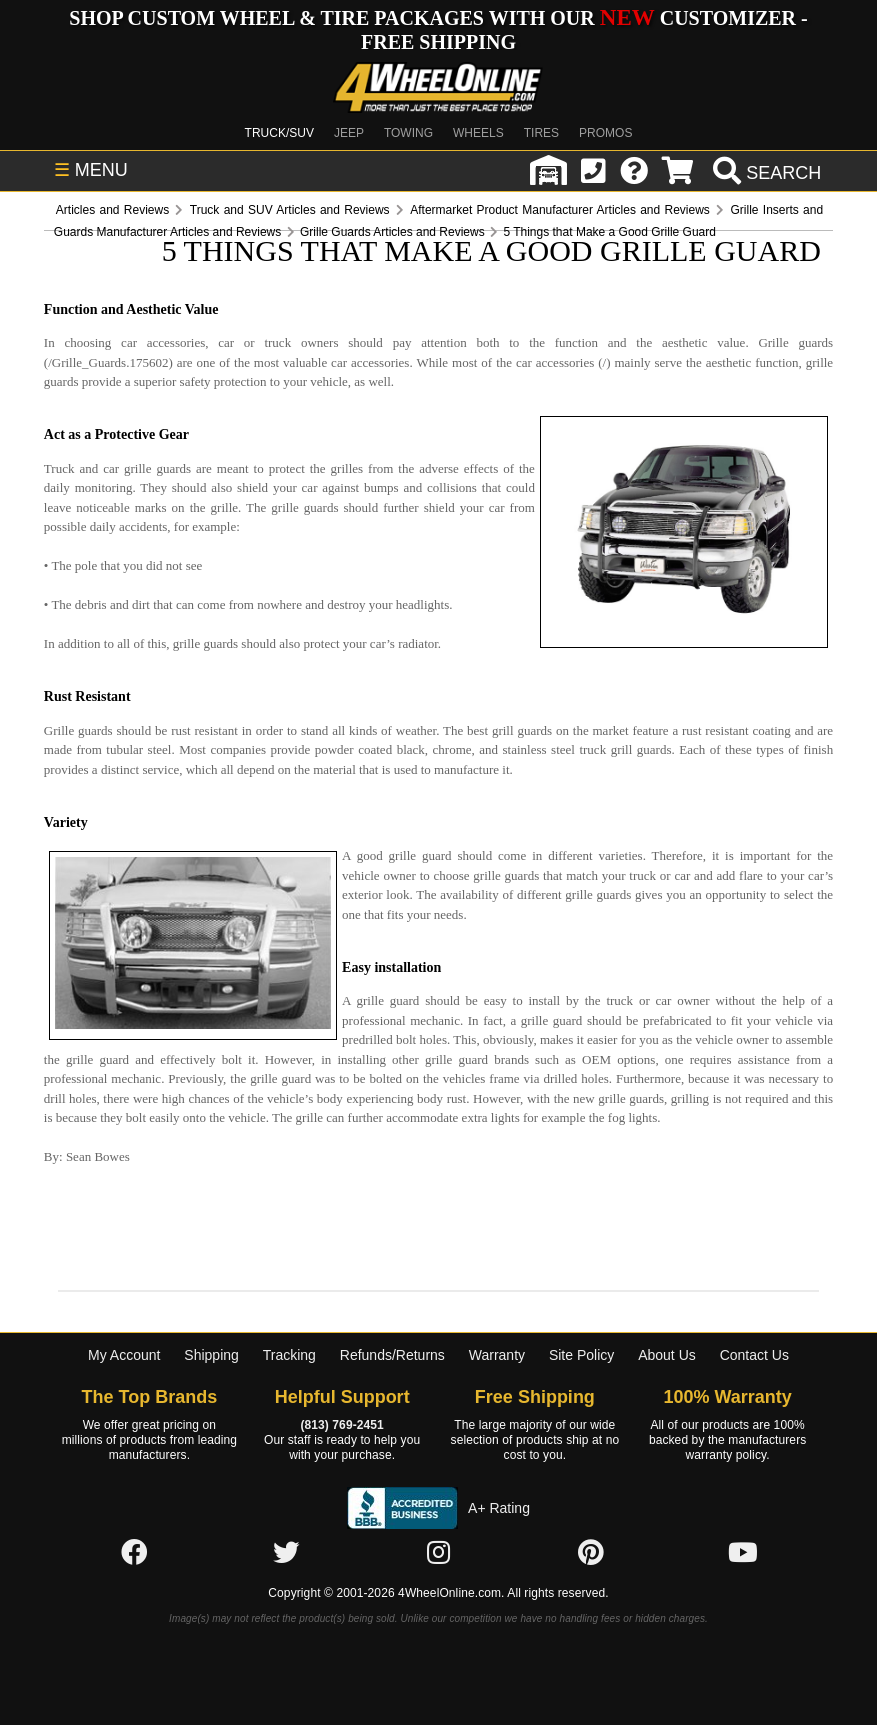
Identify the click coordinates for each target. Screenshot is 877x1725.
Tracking (289, 1355)
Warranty (497, 1355)
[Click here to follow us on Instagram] (438, 1554)
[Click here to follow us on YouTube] (743, 1554)
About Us (667, 1355)
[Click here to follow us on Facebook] (134, 1554)
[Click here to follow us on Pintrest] (591, 1554)
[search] (764, 173)
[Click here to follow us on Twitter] (286, 1554)
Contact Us (754, 1355)
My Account (124, 1355)
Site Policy (581, 1355)
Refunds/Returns (392, 1355)
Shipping (211, 1355)
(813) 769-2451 (341, 1425)
